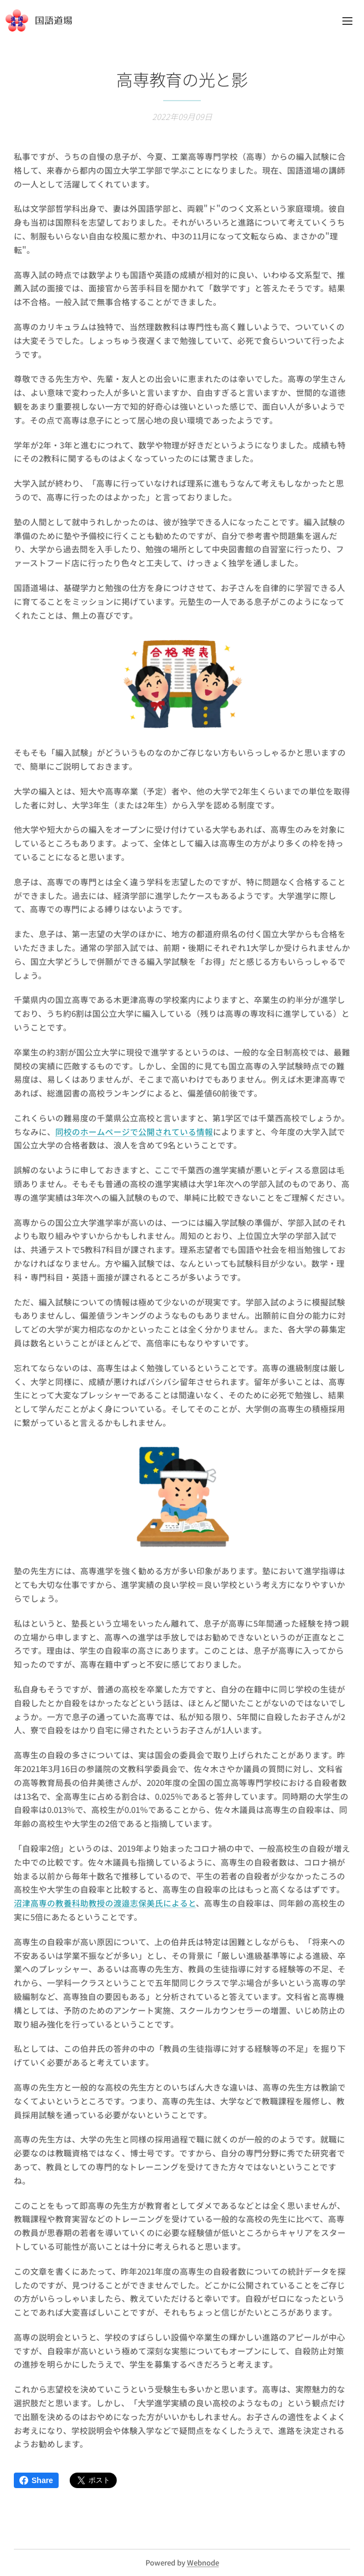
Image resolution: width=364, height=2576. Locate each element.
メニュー (347, 21)
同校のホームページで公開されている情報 (134, 1131)
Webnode (203, 2562)
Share (36, 2480)
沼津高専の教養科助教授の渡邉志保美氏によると (105, 1903)
